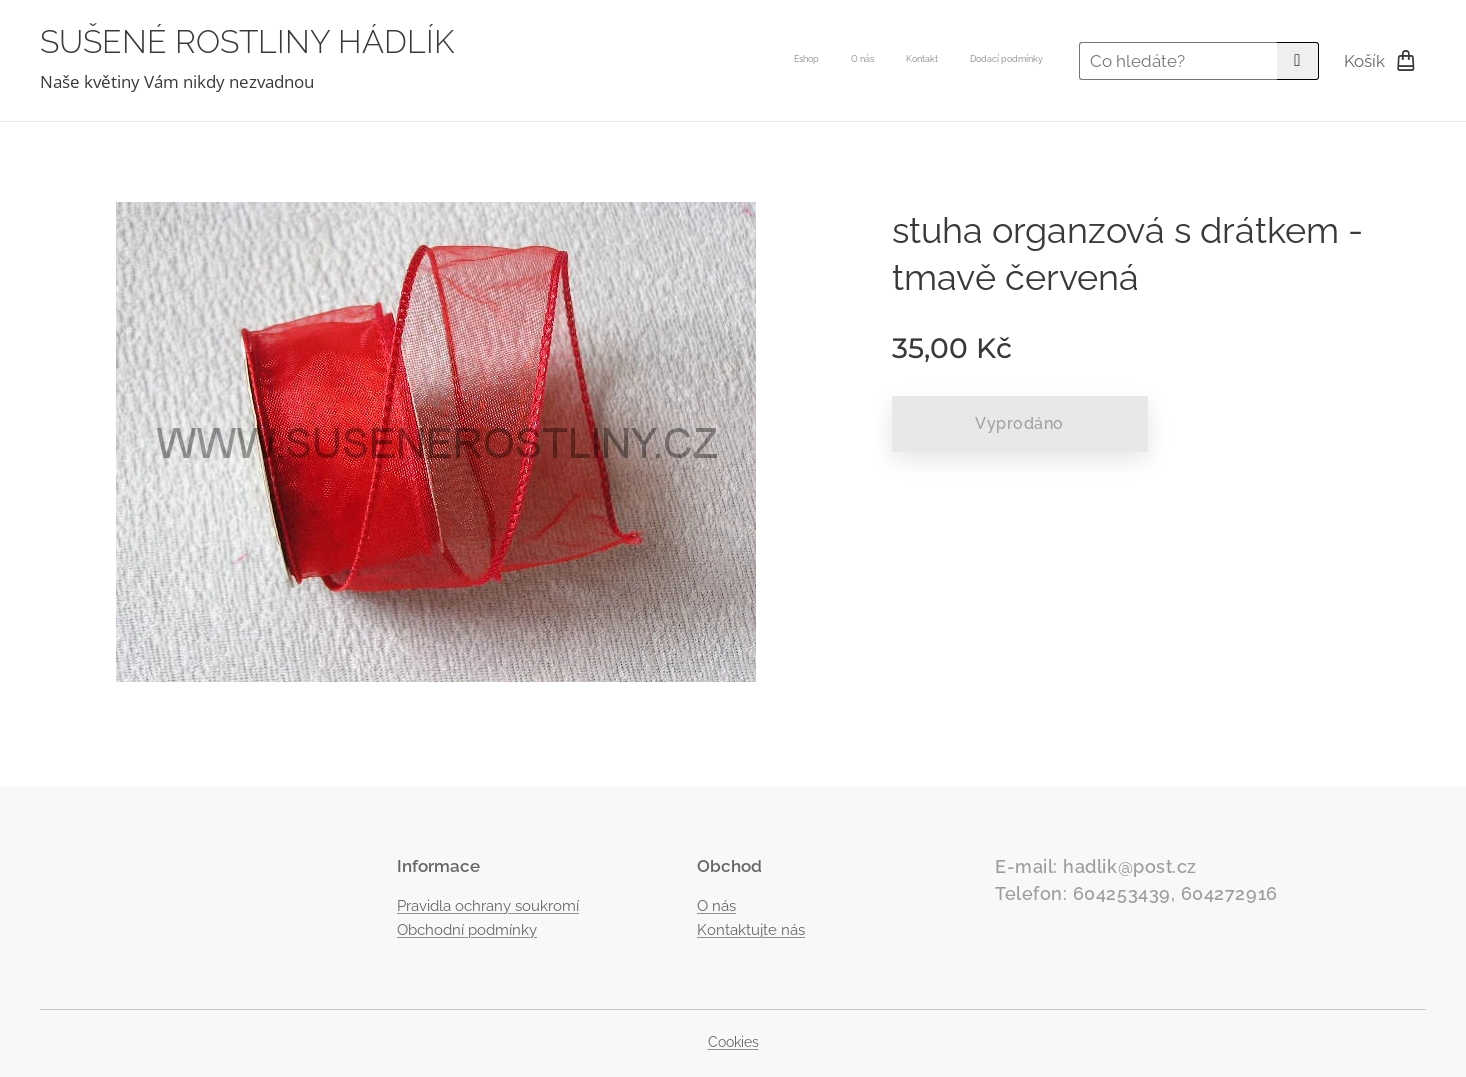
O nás (716, 906)
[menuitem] (952, 61)
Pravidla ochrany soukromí (488, 906)
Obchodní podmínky (467, 930)
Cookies (733, 1042)
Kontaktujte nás (751, 930)
